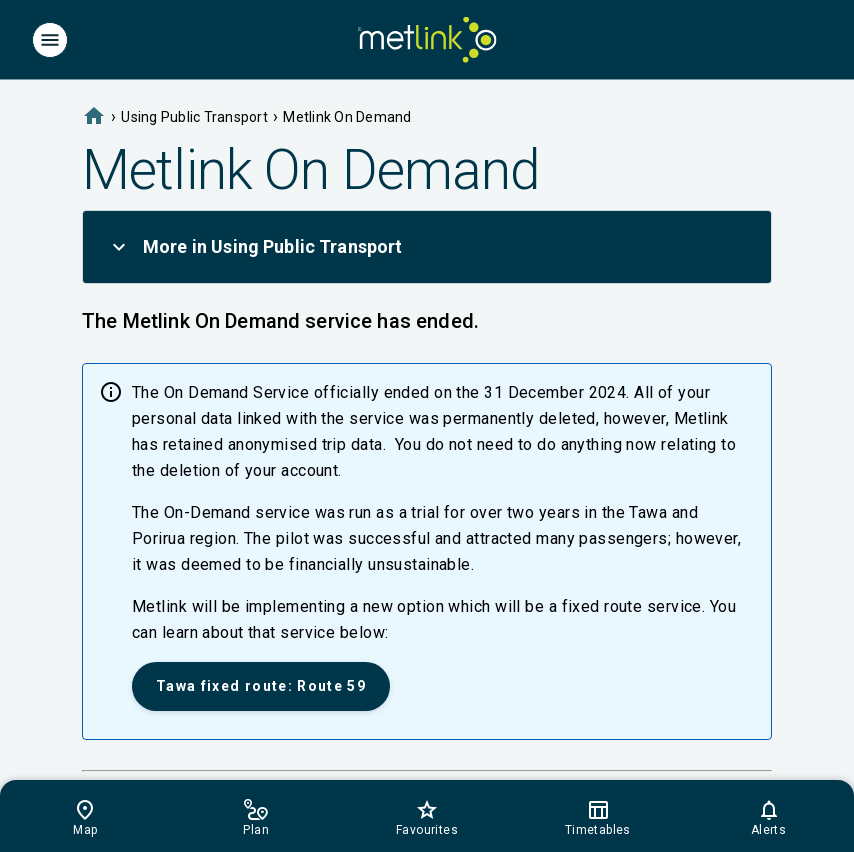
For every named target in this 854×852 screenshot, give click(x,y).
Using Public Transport (194, 117)
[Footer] (427, 816)
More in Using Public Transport (255, 247)
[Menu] (50, 40)
